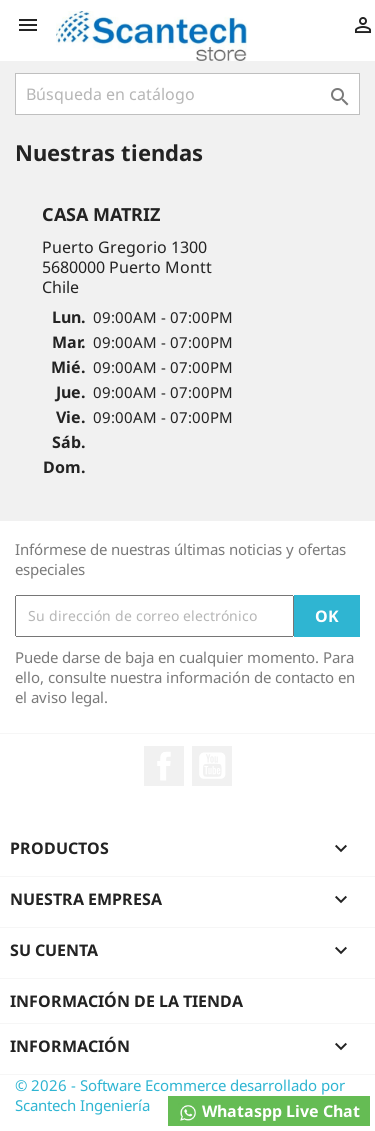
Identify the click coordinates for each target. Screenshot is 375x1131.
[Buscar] (187, 94)
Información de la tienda (126, 1001)
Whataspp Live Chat (269, 1111)
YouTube (212, 766)
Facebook (164, 766)
